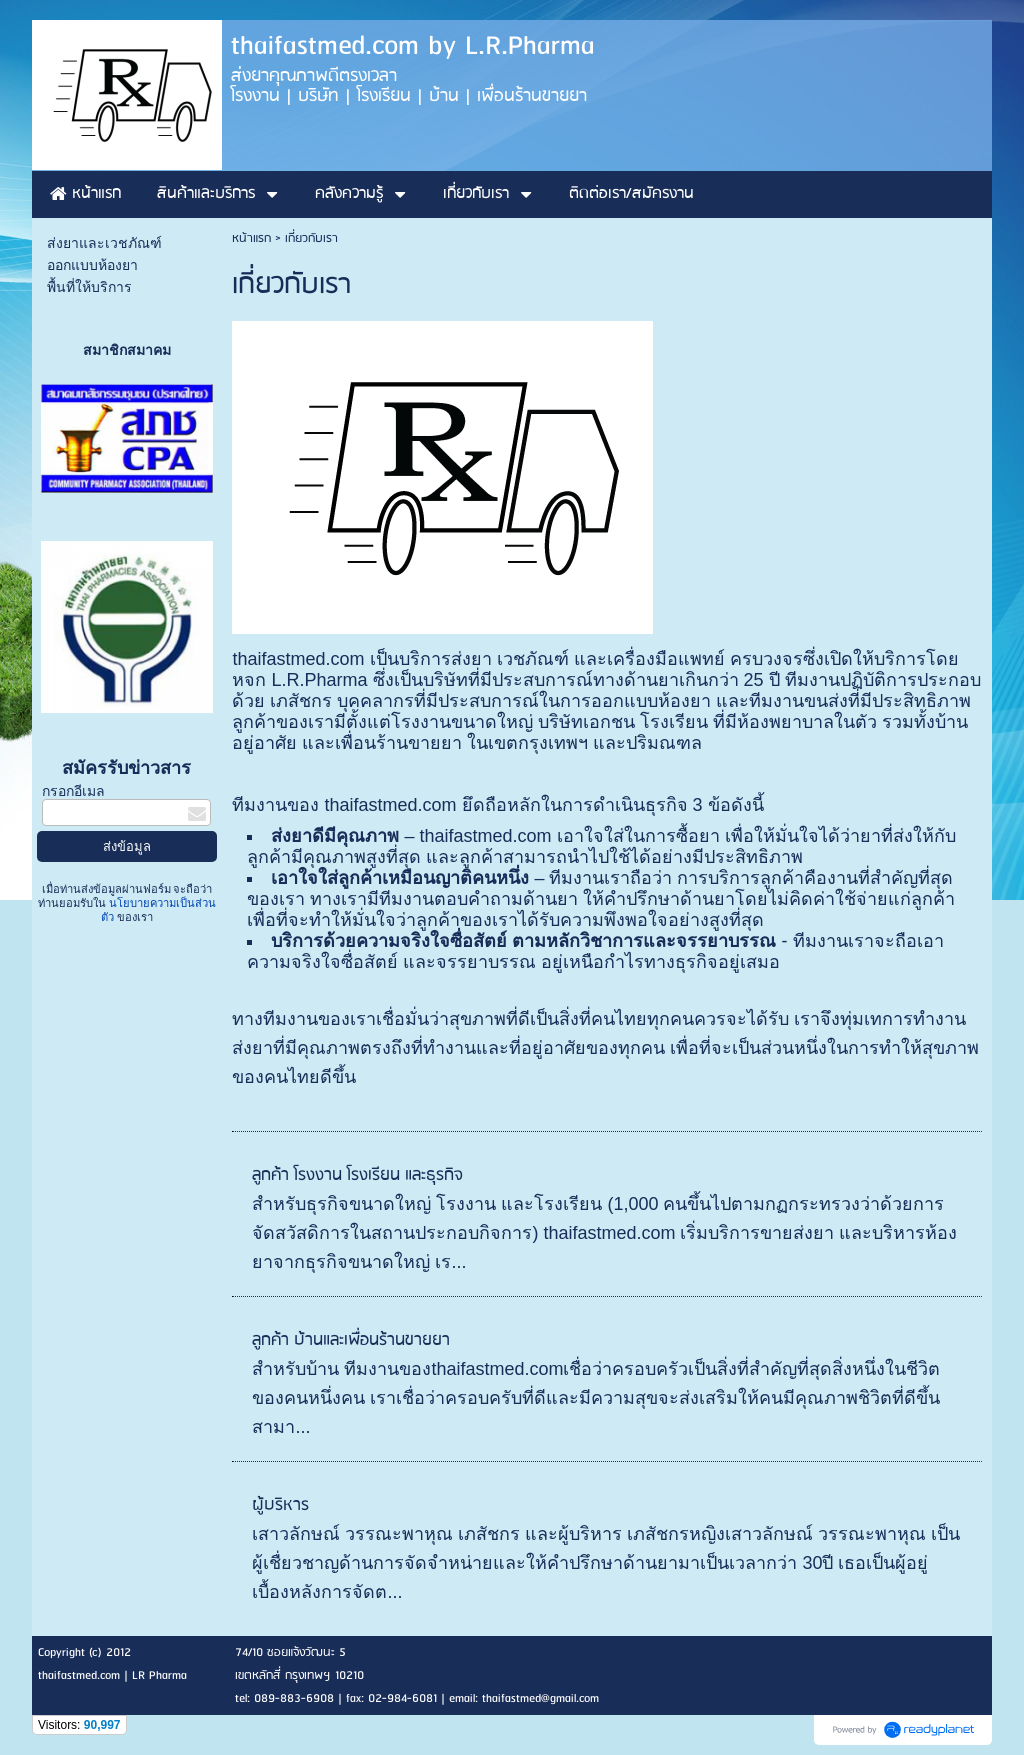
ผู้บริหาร (280, 1505)
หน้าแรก (251, 238)
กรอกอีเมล (73, 791)
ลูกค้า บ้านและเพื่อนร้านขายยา (351, 1340)
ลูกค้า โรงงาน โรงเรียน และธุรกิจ (357, 1175)
